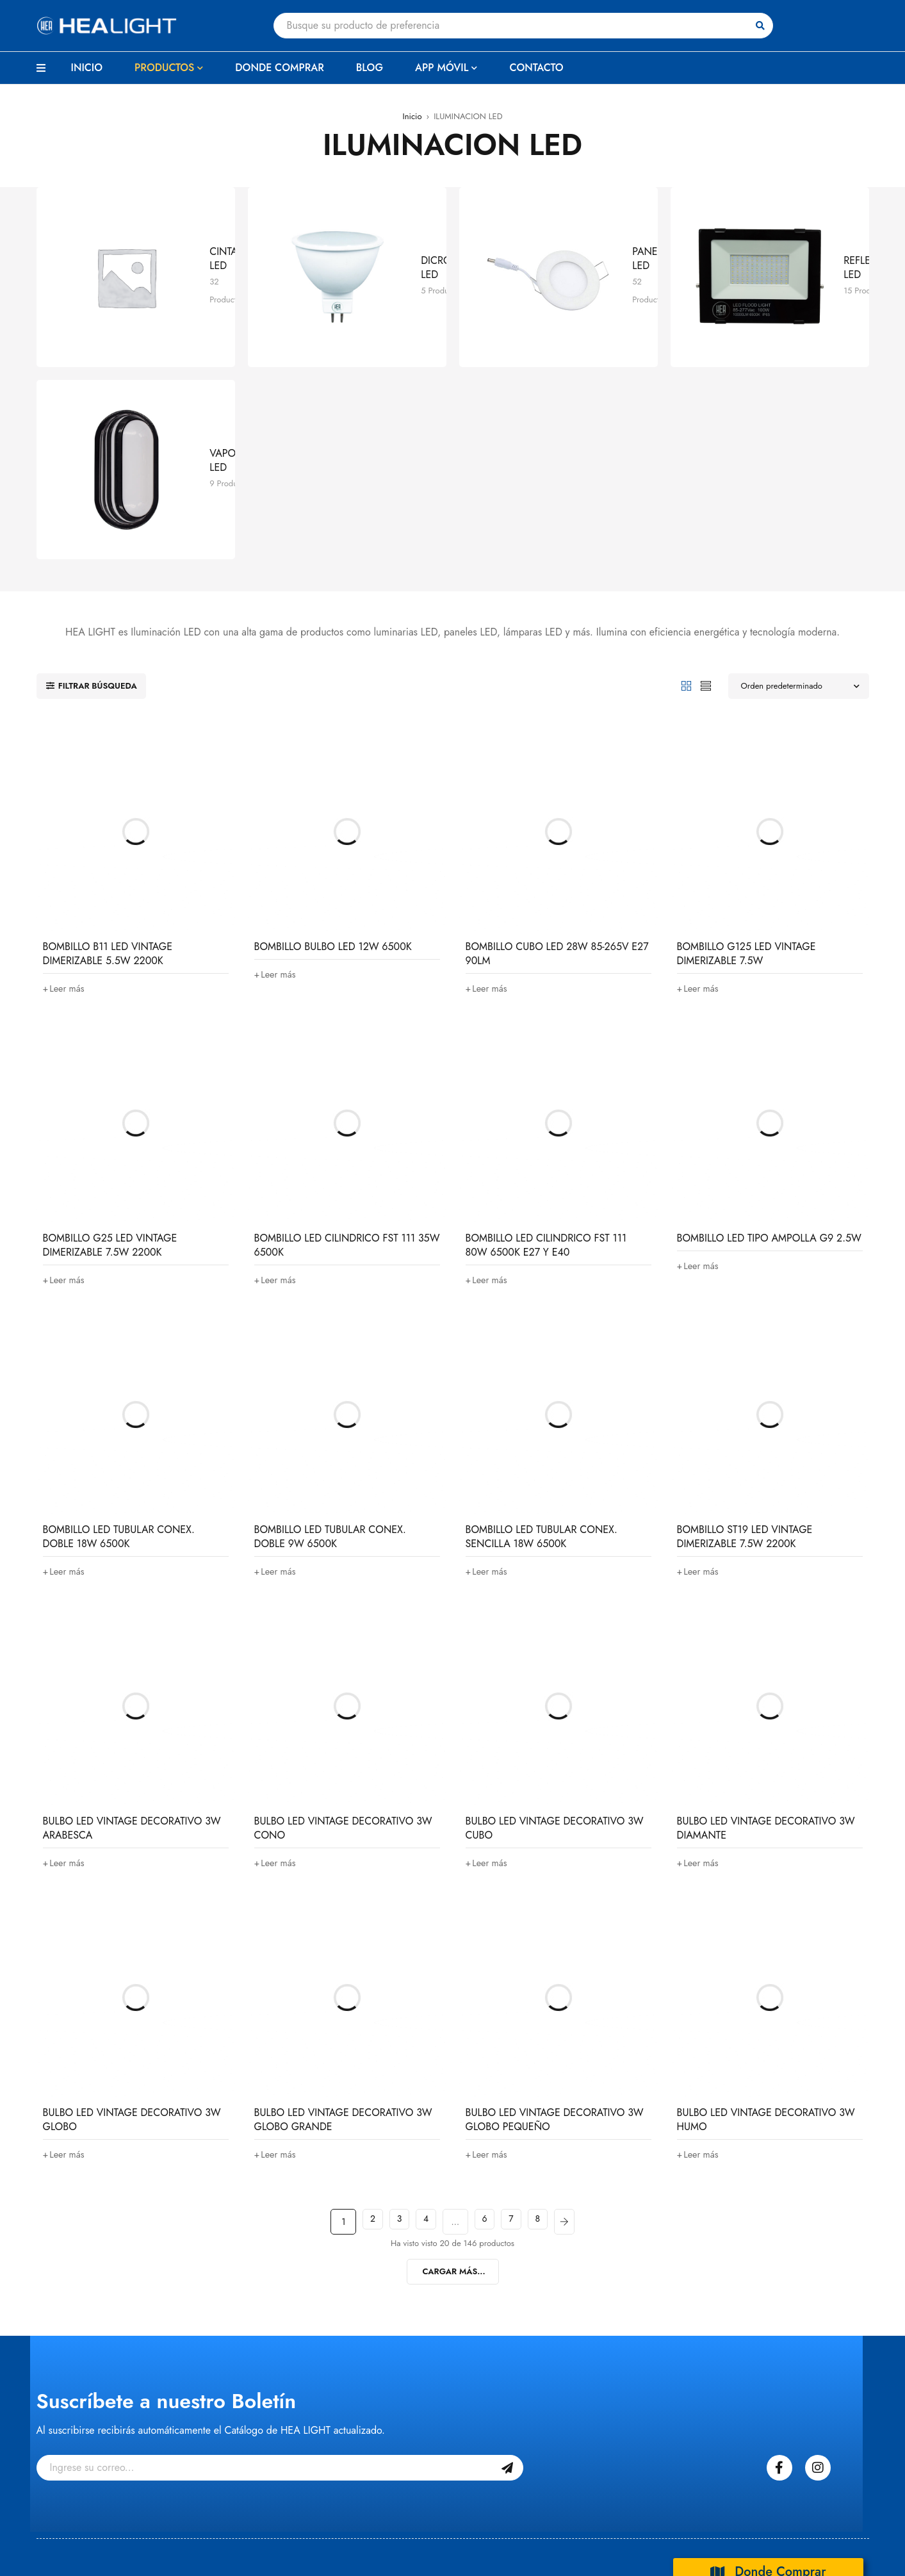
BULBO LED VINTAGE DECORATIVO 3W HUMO (766, 1903)
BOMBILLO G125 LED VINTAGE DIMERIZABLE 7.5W (746, 737)
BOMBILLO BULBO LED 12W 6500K (333, 730)
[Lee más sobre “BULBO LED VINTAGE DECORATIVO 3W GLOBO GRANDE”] (277, 1938)
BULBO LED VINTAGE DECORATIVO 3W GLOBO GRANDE (343, 1903)
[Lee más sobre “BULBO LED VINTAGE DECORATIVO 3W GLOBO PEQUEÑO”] (489, 1938)
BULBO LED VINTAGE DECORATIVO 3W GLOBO (132, 1903)
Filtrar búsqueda (95, 470)
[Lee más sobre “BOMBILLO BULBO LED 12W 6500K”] (277, 758)
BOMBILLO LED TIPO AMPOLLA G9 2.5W (769, 1022)
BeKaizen (239, 2547)
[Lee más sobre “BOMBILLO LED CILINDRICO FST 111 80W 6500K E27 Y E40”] (489, 1064)
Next (581, 2006)
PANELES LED (561, 213)
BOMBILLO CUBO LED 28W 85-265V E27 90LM (557, 737)
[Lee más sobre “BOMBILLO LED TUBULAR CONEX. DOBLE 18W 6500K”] (66, 1355)
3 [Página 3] (388, 2005)
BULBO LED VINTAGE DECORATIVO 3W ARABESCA (132, 1612)
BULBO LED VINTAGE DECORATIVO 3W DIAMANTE (766, 1612)
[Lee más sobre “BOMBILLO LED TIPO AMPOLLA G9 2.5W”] (700, 1050)
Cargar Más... (454, 2055)
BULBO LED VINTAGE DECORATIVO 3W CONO (343, 1612)
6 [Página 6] (484, 2005)
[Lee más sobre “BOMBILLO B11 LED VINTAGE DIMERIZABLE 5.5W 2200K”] (66, 772)
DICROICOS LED (356, 213)
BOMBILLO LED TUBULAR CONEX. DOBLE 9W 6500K (330, 1320)
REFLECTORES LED (784, 213)
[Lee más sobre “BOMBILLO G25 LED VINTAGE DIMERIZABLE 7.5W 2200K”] (66, 1064)
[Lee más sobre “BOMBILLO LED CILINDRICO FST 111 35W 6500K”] (277, 1064)
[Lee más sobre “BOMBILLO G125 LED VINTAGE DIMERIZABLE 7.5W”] (700, 772)
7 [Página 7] (516, 2005)
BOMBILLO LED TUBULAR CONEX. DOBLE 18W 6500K (119, 1320)
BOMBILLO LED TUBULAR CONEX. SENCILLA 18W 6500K (541, 1320)
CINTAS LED (135, 213)
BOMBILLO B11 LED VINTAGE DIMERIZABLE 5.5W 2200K (108, 737)
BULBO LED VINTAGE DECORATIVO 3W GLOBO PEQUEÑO (555, 1903)
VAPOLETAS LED (144, 298)
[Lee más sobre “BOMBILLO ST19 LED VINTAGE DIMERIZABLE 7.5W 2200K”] (700, 1355)
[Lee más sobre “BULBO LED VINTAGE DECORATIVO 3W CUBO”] (489, 1647)
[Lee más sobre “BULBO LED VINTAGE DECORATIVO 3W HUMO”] (700, 1938)
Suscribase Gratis (507, 2252)
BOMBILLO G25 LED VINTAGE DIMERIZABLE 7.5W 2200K (110, 1029)
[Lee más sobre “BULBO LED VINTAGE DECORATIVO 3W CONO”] (277, 1647)
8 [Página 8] (548, 2005)
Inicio (412, 116)
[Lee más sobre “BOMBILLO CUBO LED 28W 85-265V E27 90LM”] (489, 772)
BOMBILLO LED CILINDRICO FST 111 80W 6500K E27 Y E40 (546, 1029)
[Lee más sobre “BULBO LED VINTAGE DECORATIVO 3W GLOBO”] (66, 1938)
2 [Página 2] (356, 2005)
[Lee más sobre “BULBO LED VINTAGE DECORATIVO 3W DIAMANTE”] (700, 1647)
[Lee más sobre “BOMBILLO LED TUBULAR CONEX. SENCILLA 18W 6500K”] (489, 1355)
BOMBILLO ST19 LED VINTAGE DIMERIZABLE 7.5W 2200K (745, 1320)
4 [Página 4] (420, 2005)
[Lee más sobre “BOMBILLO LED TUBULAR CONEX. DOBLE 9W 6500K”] (277, 1355)
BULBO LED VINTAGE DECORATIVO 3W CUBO (555, 1612)
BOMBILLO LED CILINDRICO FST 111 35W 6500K (347, 1029)
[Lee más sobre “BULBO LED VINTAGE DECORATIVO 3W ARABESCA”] (66, 1647)
